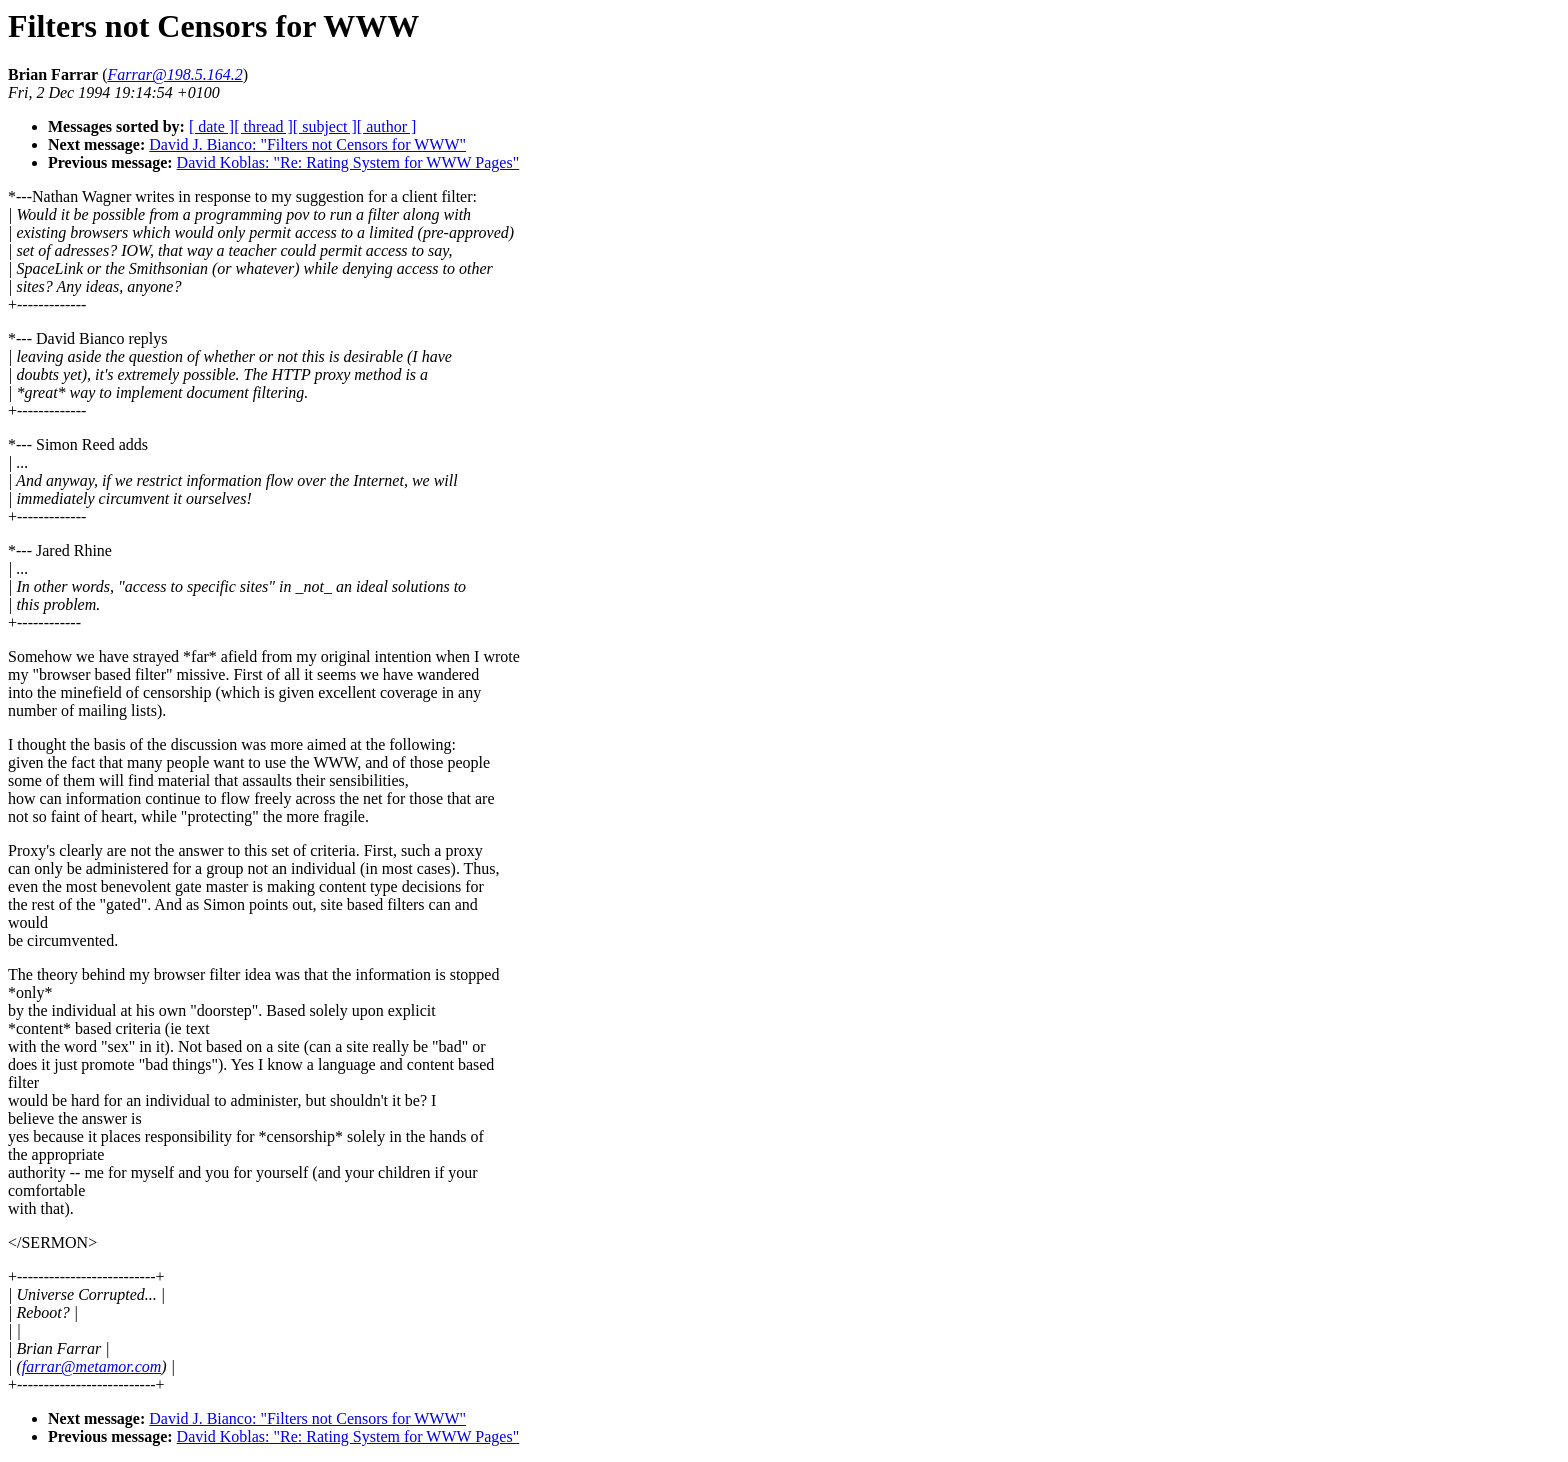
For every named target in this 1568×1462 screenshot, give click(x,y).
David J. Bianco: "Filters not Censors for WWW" (307, 144)
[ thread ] (263, 126)
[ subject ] (325, 126)
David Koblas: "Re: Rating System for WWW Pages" (348, 162)
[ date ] (211, 126)
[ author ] (387, 126)
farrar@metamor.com (92, 1366)
